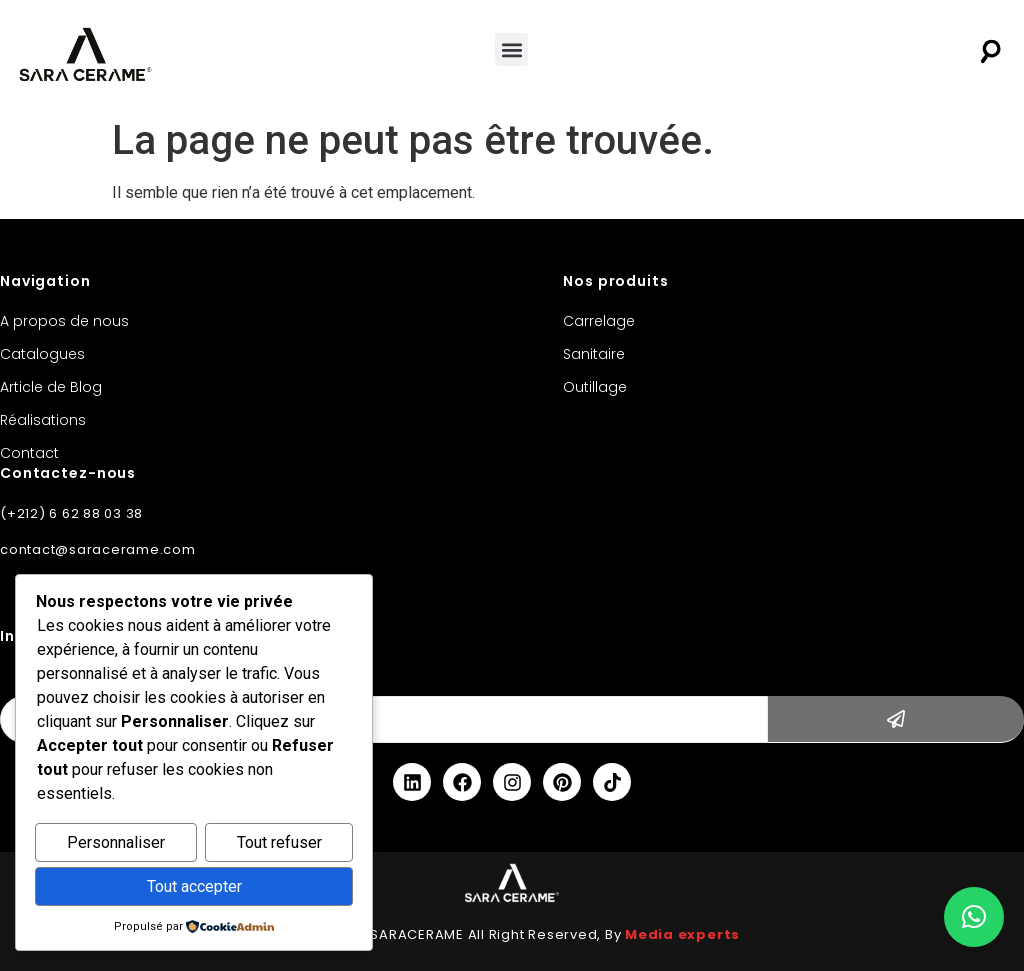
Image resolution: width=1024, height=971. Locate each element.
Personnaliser (116, 843)
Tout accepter (194, 886)
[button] (511, 49)
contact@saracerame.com (98, 549)
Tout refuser (279, 843)
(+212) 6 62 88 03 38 (71, 513)
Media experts (682, 934)
